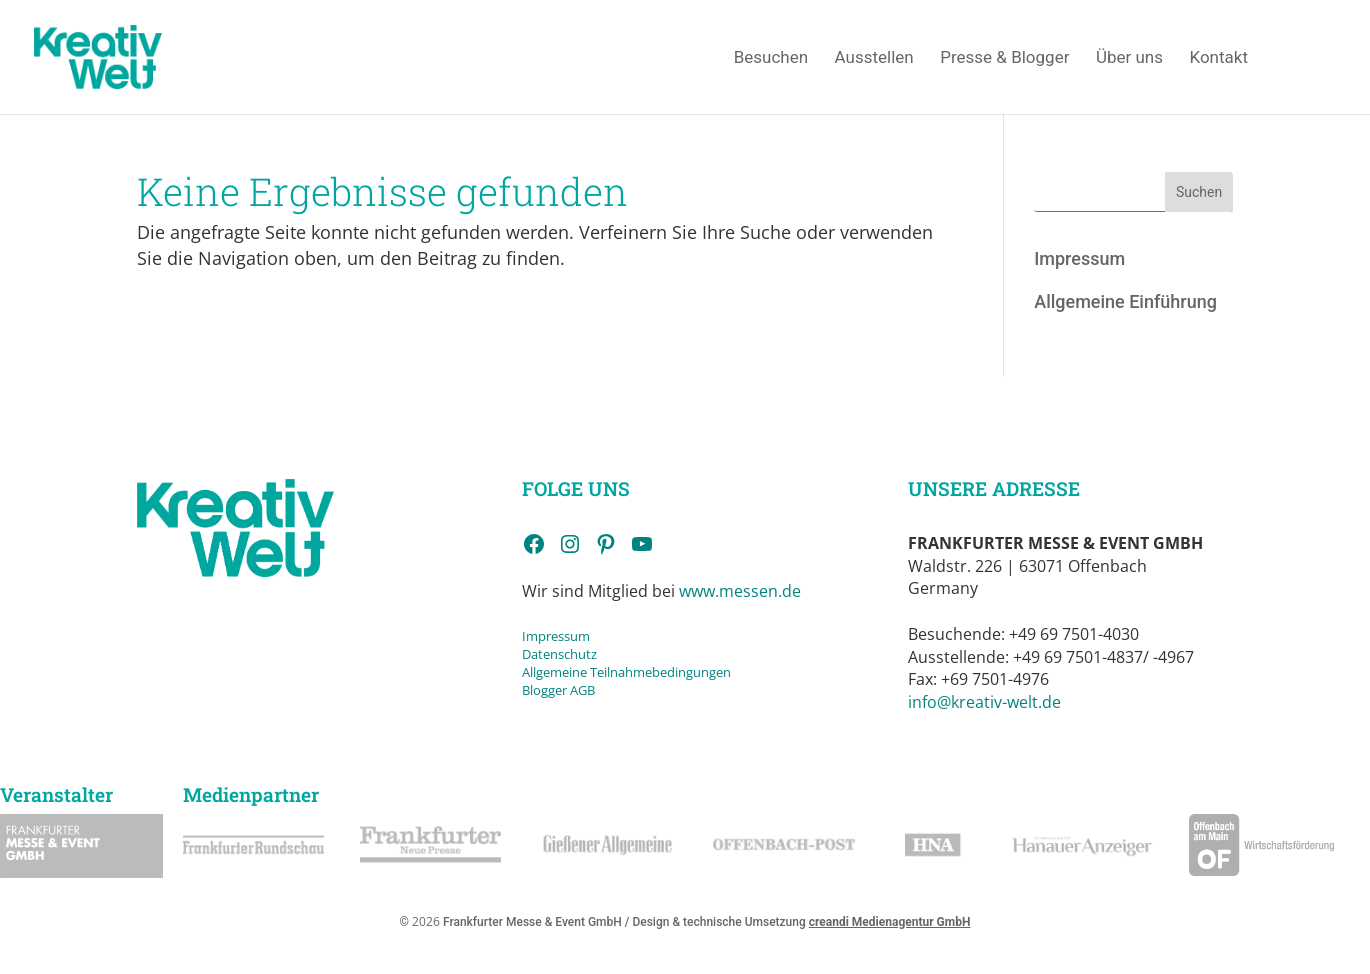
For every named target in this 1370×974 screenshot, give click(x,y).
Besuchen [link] (771, 58)
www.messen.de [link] (740, 591)
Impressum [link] (1079, 258)
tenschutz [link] (567, 654)
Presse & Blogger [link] (1004, 58)
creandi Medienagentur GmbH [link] (890, 922)
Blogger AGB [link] (558, 690)
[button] (44, 930)
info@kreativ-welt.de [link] (984, 702)
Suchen (1199, 192)
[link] (125, 55)
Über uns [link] (1129, 58)
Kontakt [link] (1218, 58)
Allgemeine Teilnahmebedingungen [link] (626, 672)
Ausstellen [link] (874, 58)
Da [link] (530, 654)
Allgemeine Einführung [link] (1125, 301)
